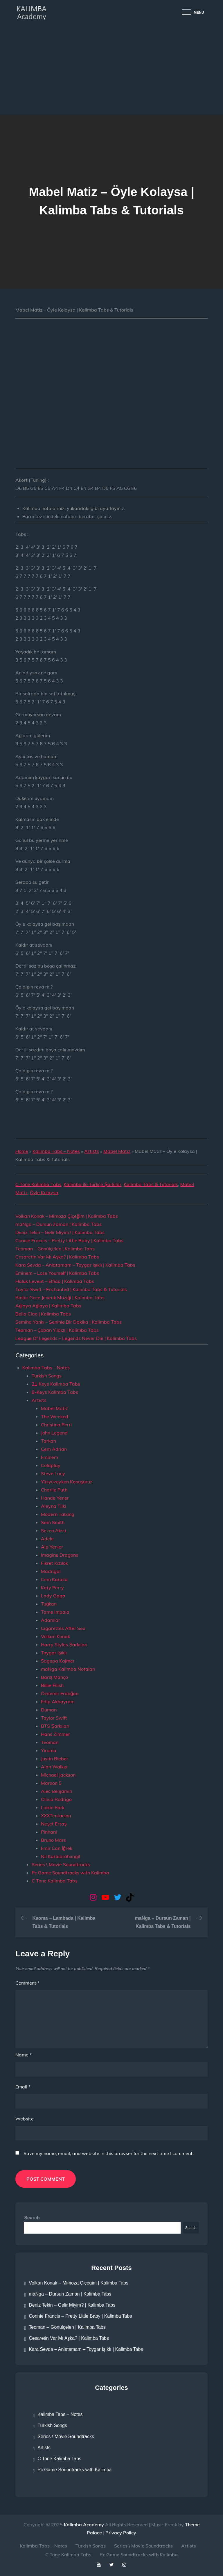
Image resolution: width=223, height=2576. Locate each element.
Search (31, 2217)
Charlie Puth (54, 1490)
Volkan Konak (55, 1636)
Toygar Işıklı (54, 1653)
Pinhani (49, 1832)
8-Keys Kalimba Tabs (55, 1392)
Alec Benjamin (56, 1791)
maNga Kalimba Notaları (68, 1669)
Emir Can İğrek (56, 1848)
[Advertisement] (111, 71)
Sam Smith (52, 1522)
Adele (47, 1539)
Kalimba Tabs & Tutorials (151, 1184)
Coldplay (50, 1465)
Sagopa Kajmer (58, 1661)
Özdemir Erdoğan (59, 1693)
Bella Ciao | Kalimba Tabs (43, 1314)
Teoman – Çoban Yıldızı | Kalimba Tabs (57, 1330)
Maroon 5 (51, 1783)
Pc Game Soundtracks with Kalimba (70, 1872)
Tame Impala (55, 1612)
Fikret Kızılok (54, 1563)
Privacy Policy (120, 2533)
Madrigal (51, 1571)
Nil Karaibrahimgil (60, 1856)
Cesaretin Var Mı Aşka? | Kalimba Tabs (57, 1257)
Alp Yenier (52, 1547)
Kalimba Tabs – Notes (56, 1151)
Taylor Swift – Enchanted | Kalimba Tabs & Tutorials (71, 1289)
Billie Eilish (52, 1685)
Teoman (49, 1742)
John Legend (54, 1433)
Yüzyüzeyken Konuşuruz (66, 1482)
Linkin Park (52, 1807)
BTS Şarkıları (55, 1726)
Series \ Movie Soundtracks (61, 1864)
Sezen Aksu (53, 1530)
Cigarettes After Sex (63, 1628)
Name (23, 2055)
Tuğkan (49, 1604)
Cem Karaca (54, 1579)
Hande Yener (55, 1498)
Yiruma (48, 1750)
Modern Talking (57, 1514)
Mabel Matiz (116, 1151)
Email (22, 2087)
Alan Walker (54, 1767)
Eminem (49, 1457)
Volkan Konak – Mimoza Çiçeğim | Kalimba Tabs (66, 1216)
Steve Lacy (53, 1473)
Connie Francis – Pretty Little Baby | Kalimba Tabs (69, 1240)
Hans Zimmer (55, 1734)
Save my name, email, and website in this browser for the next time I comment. (109, 2153)
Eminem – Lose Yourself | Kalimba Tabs (57, 1273)
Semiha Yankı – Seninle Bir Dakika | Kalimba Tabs (68, 1322)
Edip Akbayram (58, 1701)
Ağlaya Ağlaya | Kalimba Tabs (48, 1306)
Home (21, 1151)
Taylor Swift (54, 1718)
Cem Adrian (54, 1449)
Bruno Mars (53, 1840)
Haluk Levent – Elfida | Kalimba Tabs (54, 1281)
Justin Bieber (54, 1758)
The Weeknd (54, 1416)
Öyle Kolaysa (44, 1192)
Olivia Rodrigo (56, 1799)
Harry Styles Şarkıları (64, 1644)
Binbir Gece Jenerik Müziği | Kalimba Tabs (60, 1297)
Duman (49, 1710)
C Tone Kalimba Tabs (38, 1184)
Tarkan (48, 1441)
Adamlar (50, 1620)
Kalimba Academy (84, 2524)
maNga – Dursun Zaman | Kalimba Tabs (58, 1224)
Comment (27, 1983)
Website (24, 2119)
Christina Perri (56, 1424)
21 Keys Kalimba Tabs (56, 1384)
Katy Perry (52, 1587)
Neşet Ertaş (53, 1824)
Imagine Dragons (59, 1555)
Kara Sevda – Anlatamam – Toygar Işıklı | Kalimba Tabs (75, 1265)
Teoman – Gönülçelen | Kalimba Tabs (55, 1248)
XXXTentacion (56, 1815)
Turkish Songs (47, 1376)
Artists (91, 1151)
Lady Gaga (53, 1596)
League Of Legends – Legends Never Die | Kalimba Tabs (76, 1338)
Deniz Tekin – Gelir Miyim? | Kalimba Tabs (60, 1232)
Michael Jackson (58, 1775)
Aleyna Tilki (53, 1506)
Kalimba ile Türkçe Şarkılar (92, 1184)
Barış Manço (54, 1677)
